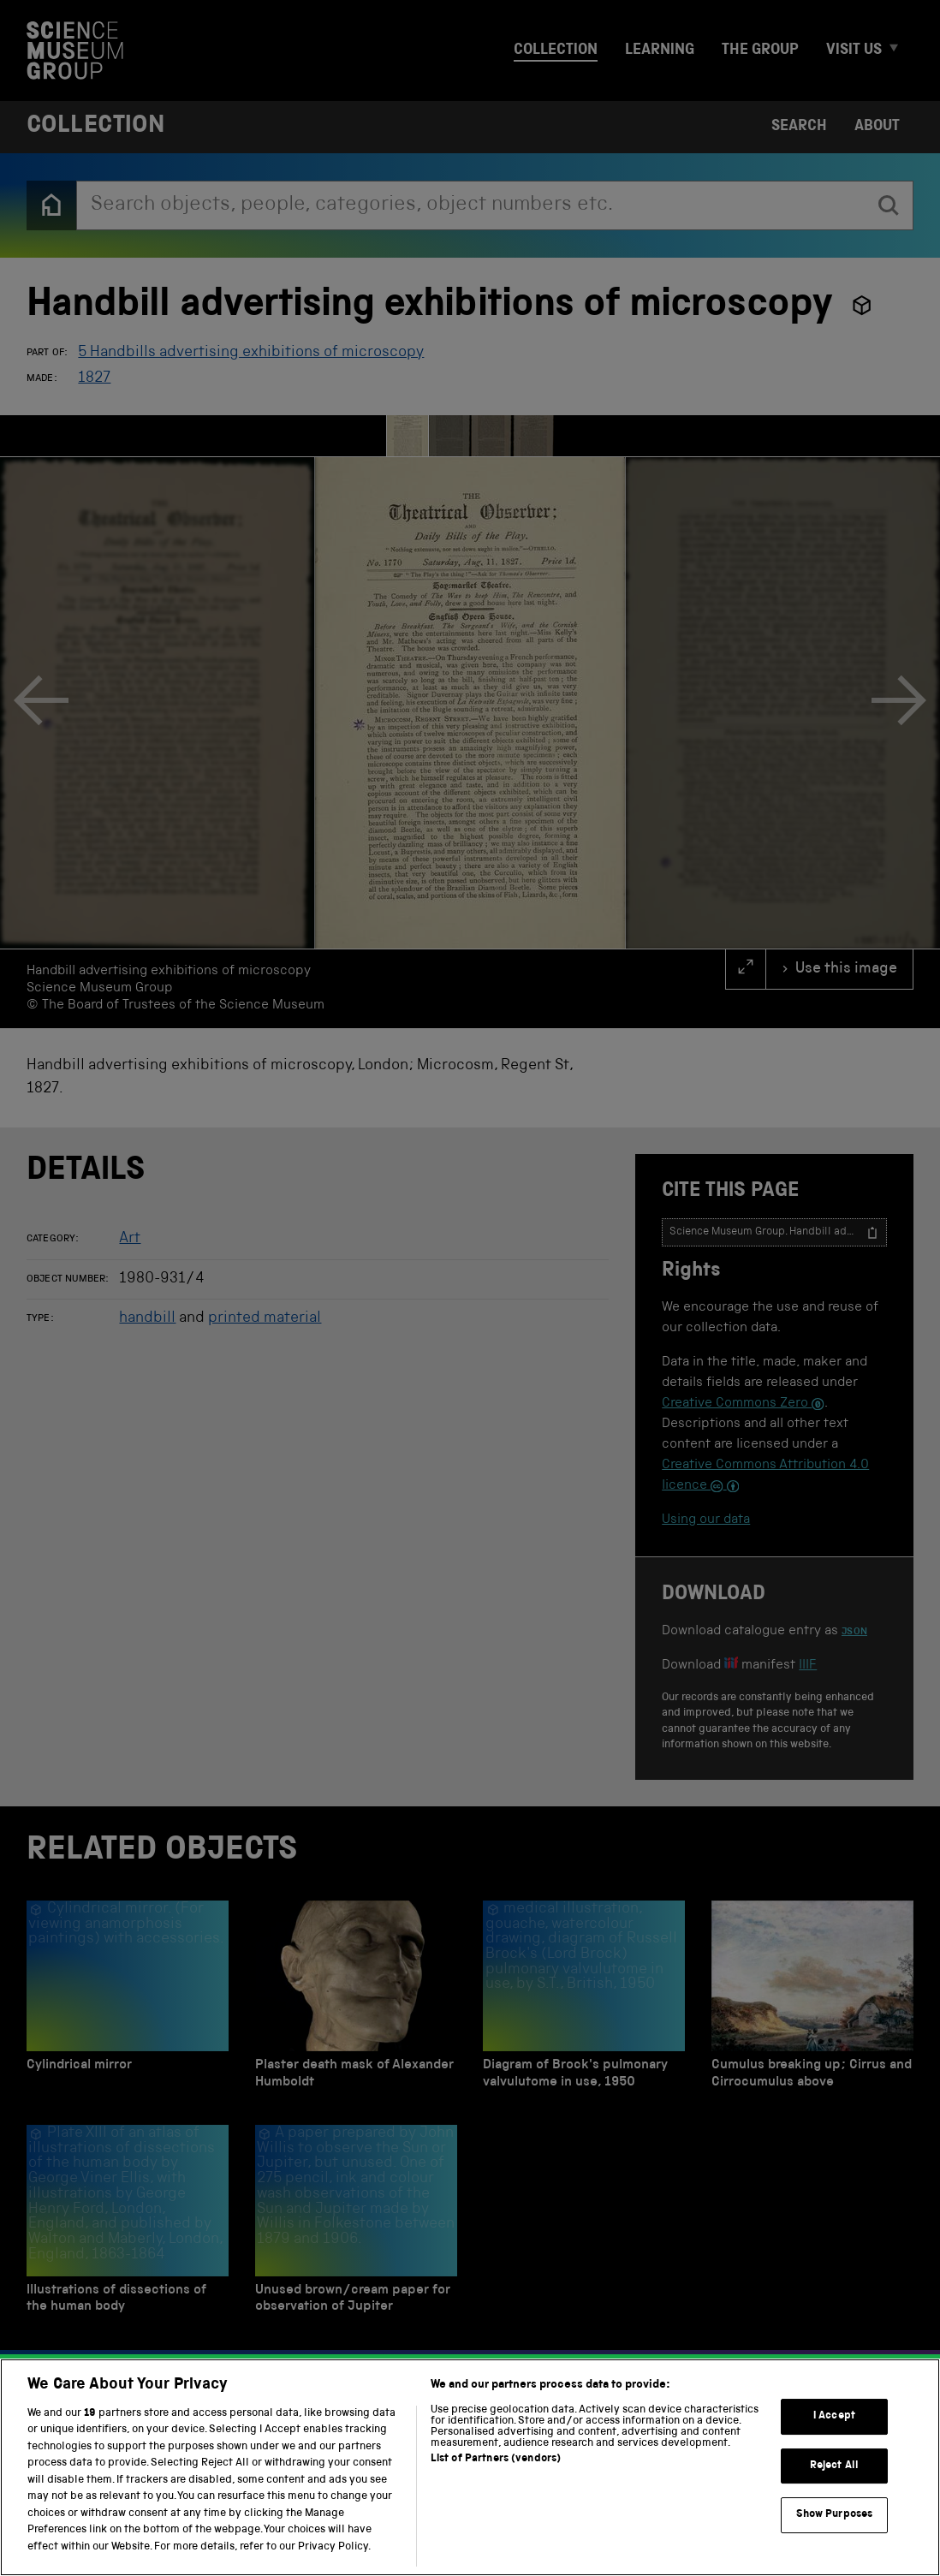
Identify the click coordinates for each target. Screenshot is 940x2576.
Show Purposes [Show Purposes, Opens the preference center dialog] (834, 2534)
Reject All (834, 2485)
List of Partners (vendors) (496, 2478)
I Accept (834, 2436)
